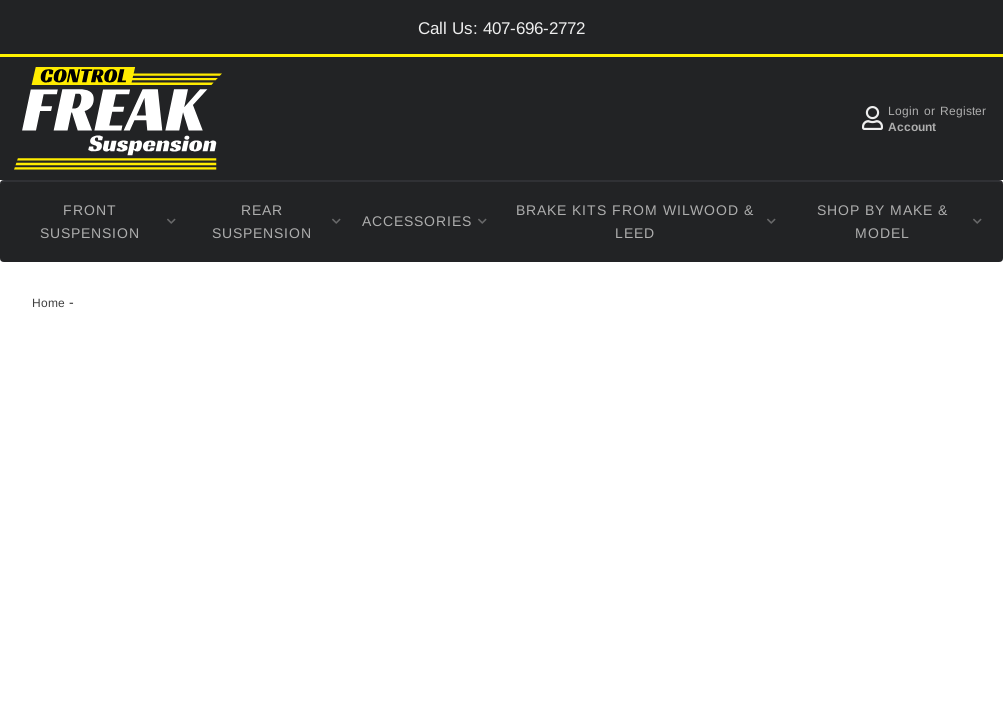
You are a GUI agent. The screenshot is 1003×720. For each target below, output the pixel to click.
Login (903, 111)
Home (48, 303)
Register (963, 111)
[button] (98, 222)
